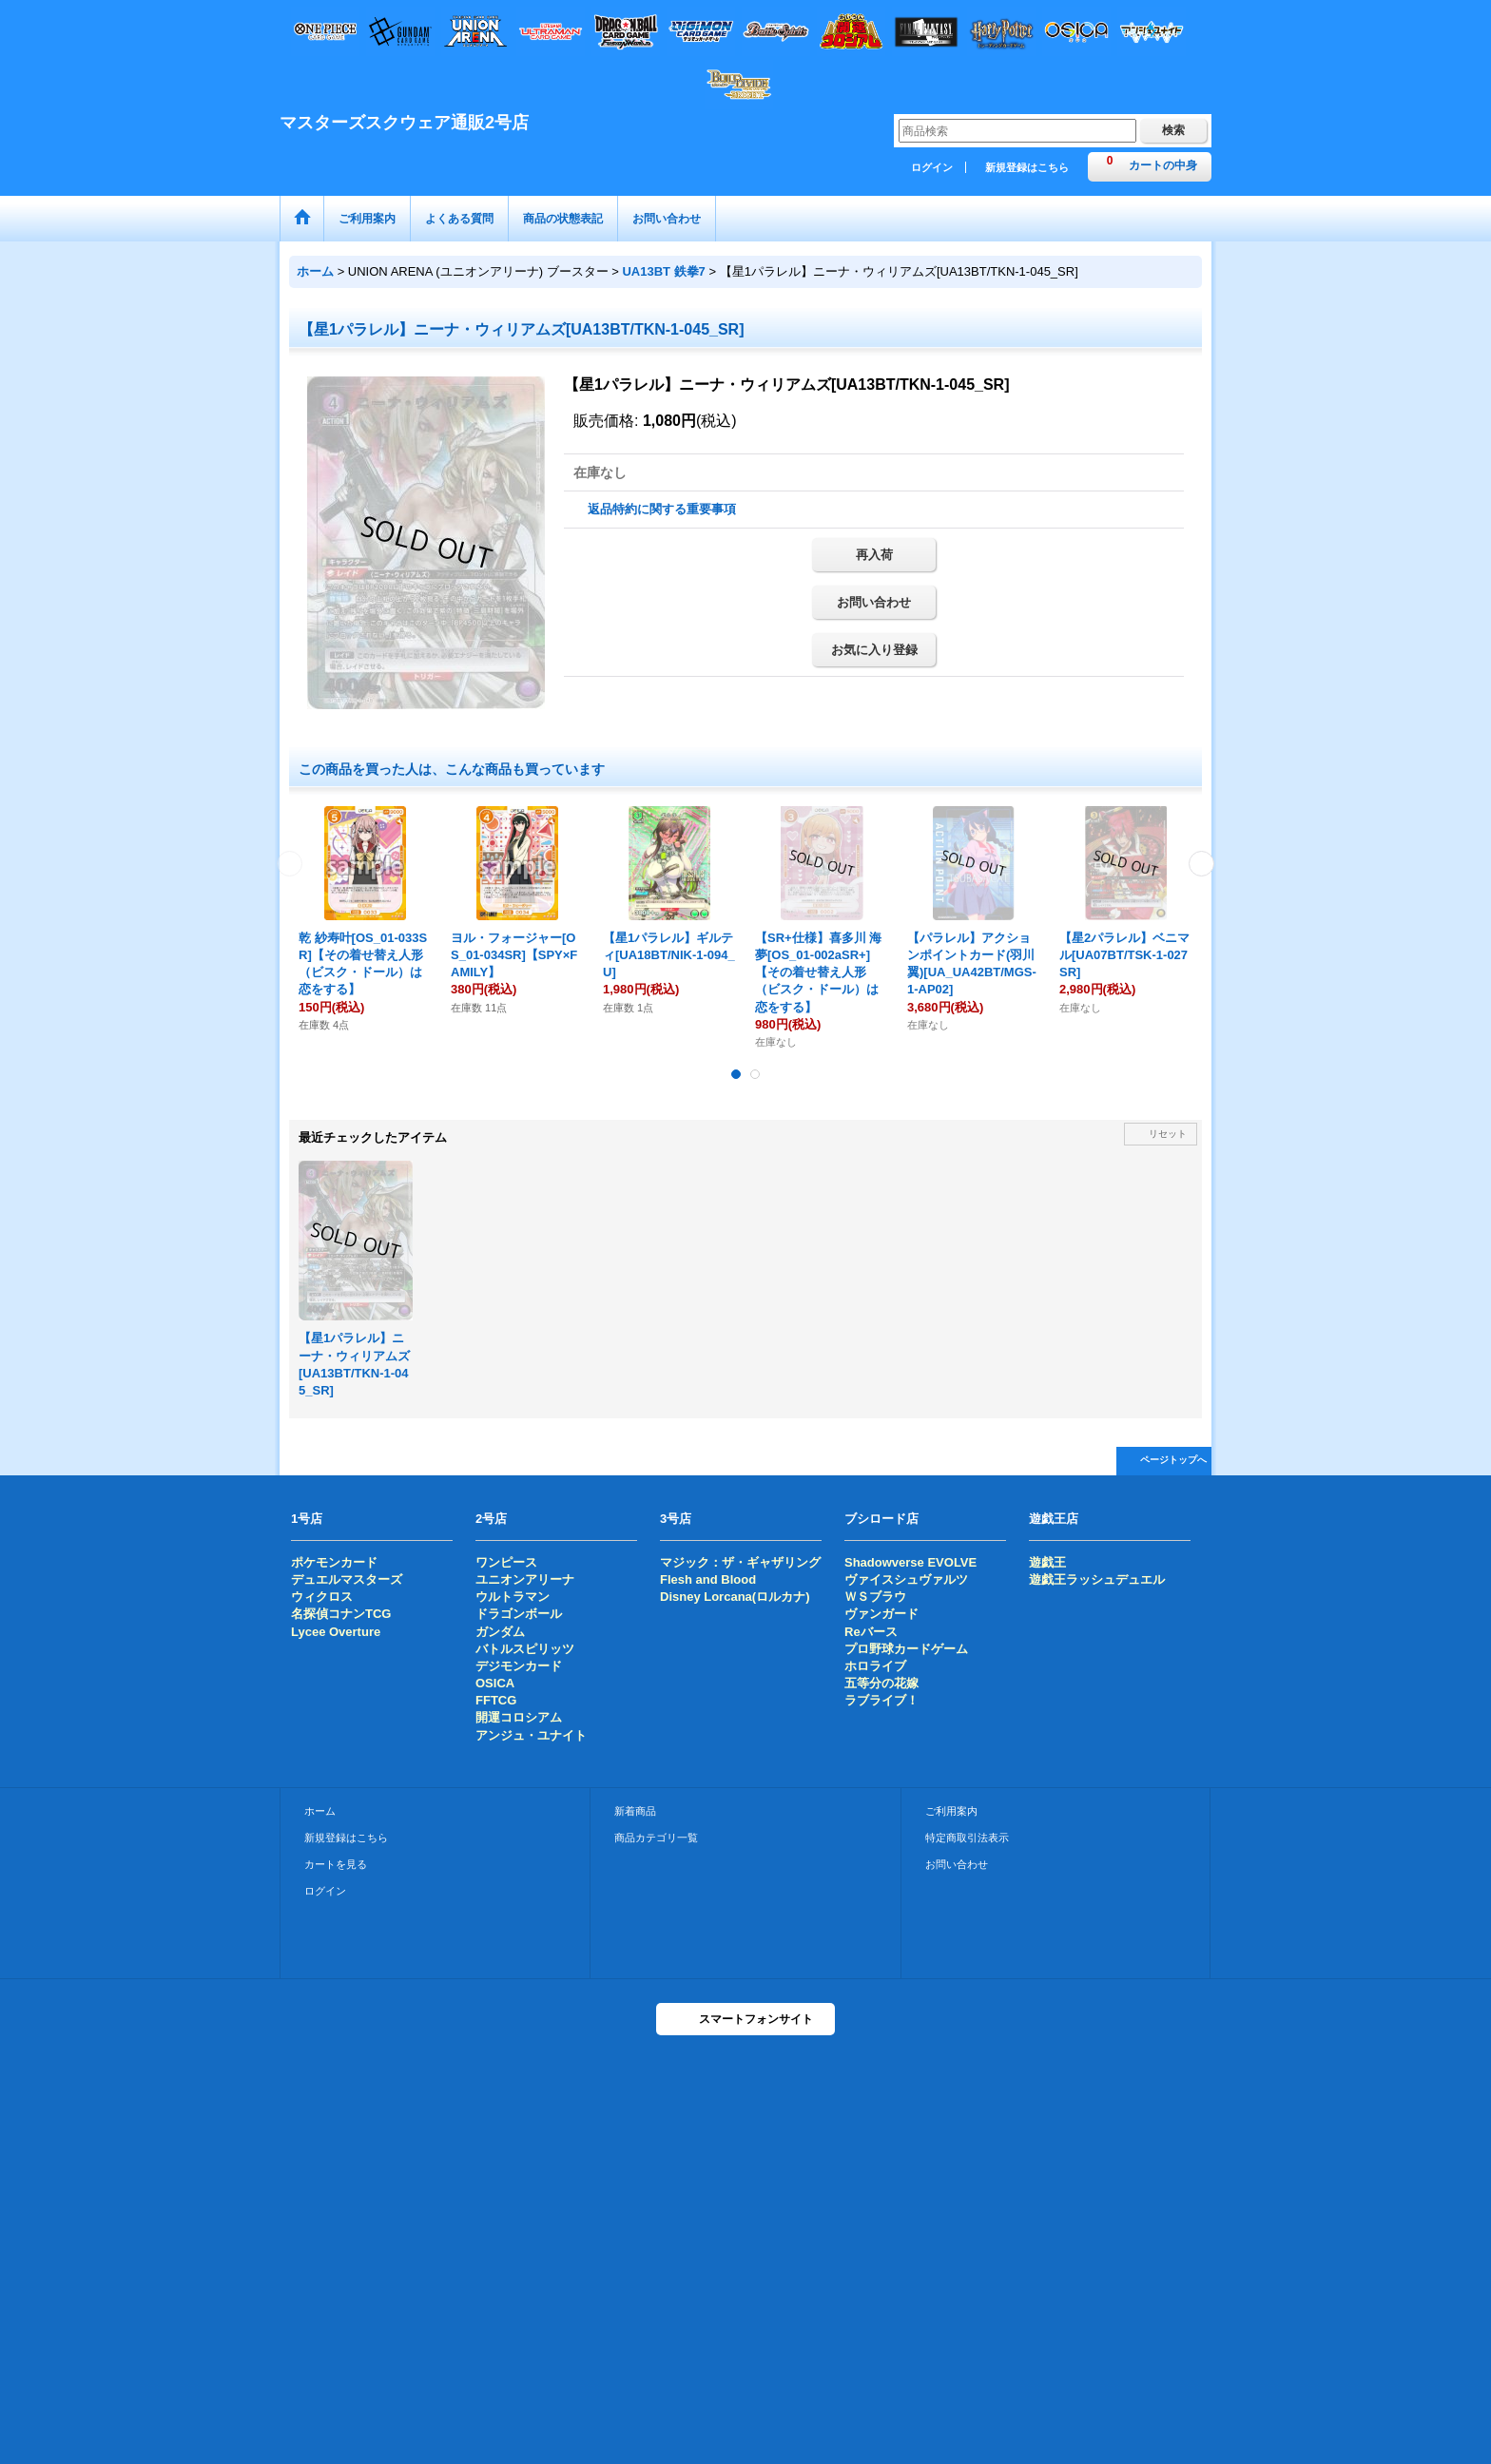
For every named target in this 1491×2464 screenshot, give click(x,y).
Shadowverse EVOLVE (910, 1562)
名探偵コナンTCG (341, 1614)
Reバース (871, 1632)
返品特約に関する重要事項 (662, 509)
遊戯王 (1047, 1562)
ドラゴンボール (518, 1614)
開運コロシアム (518, 1717)
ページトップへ (1173, 1459)
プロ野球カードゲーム (906, 1649)
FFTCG (495, 1700)
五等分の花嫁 (881, 1683)
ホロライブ (875, 1666)
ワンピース (506, 1562)
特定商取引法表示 (967, 1837)
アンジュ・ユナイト (531, 1735)
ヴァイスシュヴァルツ (906, 1579)
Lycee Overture (335, 1632)
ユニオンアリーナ (524, 1579)
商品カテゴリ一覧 (656, 1837)
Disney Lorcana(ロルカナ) (734, 1596)
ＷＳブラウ (875, 1596)
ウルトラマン (512, 1596)
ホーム (320, 1811)
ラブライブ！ (881, 1700)
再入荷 (874, 555)
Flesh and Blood (708, 1579)
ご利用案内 (951, 1811)
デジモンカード (518, 1666)
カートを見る (335, 1864)
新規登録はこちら (1027, 167)
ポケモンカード (334, 1562)
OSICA (494, 1683)
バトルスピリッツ (524, 1649)
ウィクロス (322, 1596)
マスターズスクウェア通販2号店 (404, 122)
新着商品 (635, 1811)
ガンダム (500, 1632)
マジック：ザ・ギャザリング (740, 1562)
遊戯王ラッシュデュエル (1097, 1579)
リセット (1168, 1133)
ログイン (932, 167)
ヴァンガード (881, 1614)
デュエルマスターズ (346, 1579)
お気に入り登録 (874, 650)
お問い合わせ (874, 602)
